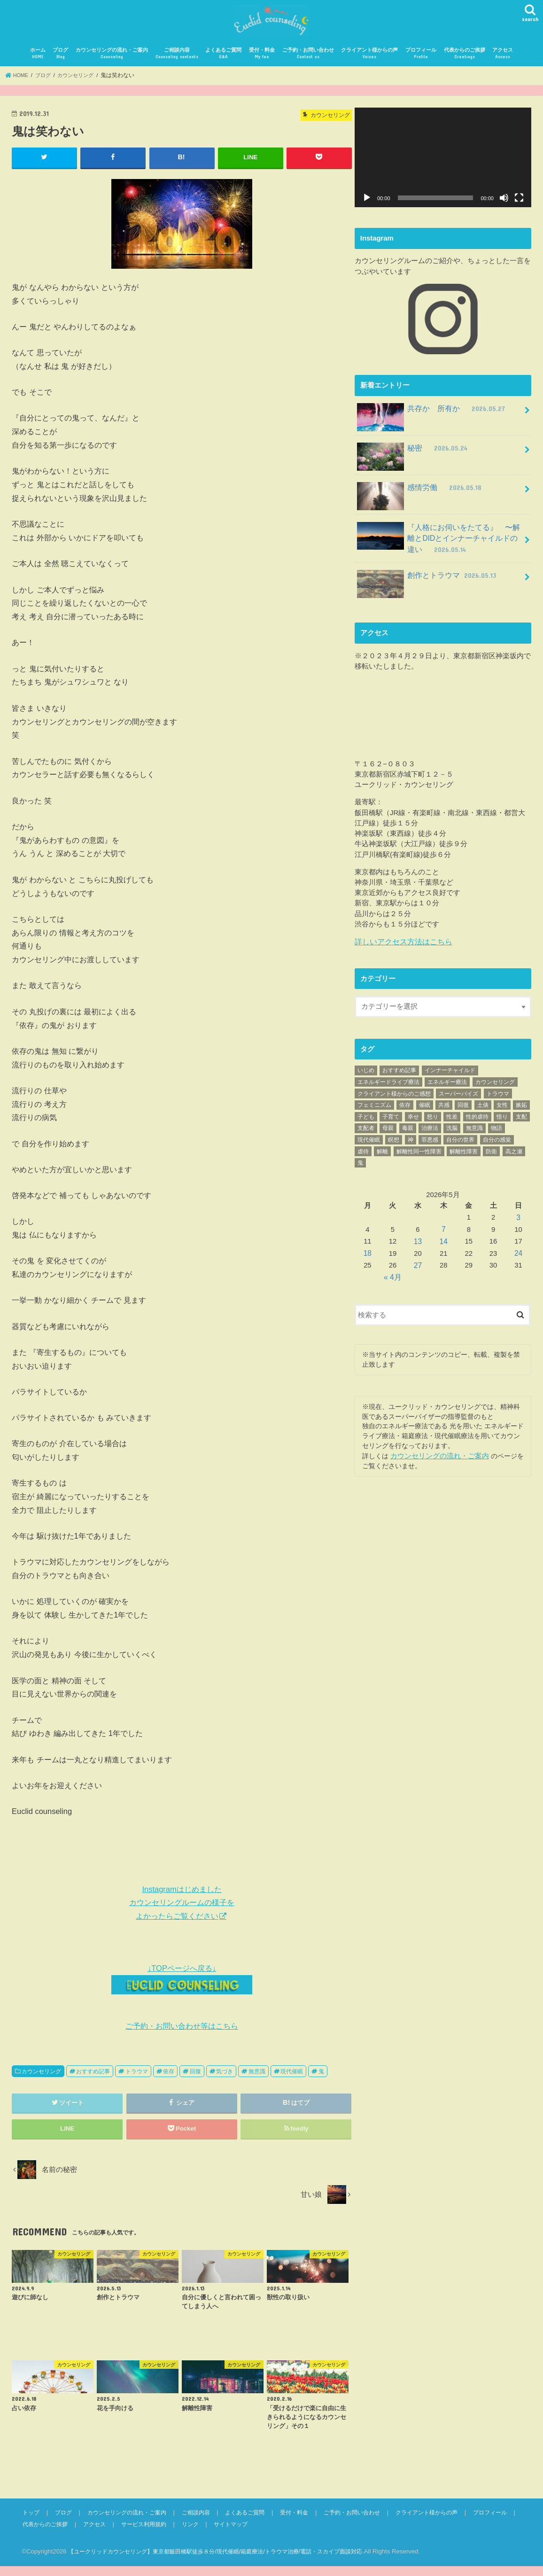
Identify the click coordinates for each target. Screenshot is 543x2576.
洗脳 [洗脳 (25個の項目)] (452, 1133)
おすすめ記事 (93, 2081)
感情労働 (418, 499)
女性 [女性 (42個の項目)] (502, 1110)
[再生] (367, 208)
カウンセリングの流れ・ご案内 (112, 64)
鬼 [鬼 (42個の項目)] (360, 1168)
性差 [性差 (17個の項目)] (452, 1121)
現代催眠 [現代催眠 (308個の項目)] (368, 1144)
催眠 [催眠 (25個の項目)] (424, 1110)
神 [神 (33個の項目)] (410, 1144)
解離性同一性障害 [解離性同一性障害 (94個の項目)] (419, 1156)
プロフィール (420, 64)
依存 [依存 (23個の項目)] (405, 1110)
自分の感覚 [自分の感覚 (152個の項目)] (497, 1144)
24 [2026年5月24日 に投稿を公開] (519, 1256)
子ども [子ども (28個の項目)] (365, 1121)
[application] (443, 168)
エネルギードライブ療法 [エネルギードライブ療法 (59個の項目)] (388, 1087)
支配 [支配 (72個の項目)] (521, 1121)
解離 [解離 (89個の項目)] (382, 1156)
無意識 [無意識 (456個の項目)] (474, 1133)
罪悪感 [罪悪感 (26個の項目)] (429, 1144)
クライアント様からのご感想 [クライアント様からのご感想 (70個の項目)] (394, 1098)
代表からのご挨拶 (464, 64)
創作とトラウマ (425, 584)
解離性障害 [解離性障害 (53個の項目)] (464, 1156)
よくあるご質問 (223, 64)
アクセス (502, 64)
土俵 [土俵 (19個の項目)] (483, 1110)
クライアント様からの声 (369, 64)
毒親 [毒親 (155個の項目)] (407, 1133)
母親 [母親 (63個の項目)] (388, 1133)
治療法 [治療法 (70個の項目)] (429, 1133)
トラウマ (136, 2081)
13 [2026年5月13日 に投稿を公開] (418, 1245)
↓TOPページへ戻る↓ (181, 1989)
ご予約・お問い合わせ (308, 64)
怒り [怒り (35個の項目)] (432, 1121)
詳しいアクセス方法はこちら (400, 947)
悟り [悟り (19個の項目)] (502, 1121)
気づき (224, 2081)
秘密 (411, 460)
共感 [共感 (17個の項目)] (444, 1110)
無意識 (256, 2081)
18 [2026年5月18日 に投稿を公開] (368, 1256)
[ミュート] (504, 208)
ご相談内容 (176, 64)
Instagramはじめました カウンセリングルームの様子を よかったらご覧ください (181, 1912)
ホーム (38, 64)
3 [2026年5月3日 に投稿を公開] (518, 1222)
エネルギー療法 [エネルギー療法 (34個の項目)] (447, 1087)
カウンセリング (41, 2081)
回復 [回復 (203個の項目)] (463, 1110)
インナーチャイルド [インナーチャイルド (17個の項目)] (450, 1075)
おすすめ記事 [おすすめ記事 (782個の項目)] (399, 1075)
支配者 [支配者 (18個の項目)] (365, 1133)
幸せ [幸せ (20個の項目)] (413, 1121)
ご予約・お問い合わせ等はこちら (181, 2035)
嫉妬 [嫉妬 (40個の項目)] (521, 1110)
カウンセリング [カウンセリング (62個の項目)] (495, 1087)
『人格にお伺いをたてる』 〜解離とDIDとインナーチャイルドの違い (442, 545)
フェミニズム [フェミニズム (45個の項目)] (374, 1110)
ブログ (60, 64)
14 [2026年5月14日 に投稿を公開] (443, 1245)
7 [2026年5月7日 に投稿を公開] (443, 1233)
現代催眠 (291, 2081)
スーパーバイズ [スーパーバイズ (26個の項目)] (458, 1098)
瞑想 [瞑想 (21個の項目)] (393, 1144)
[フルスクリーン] (519, 208)
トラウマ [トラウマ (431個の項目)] (498, 1098)
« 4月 (392, 1279)
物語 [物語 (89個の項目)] (496, 1133)
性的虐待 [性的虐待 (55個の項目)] (477, 1121)
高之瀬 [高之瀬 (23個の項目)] (513, 1156)
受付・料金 (262, 64)
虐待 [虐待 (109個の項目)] (363, 1156)
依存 (168, 2081)
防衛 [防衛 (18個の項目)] (491, 1156)
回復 (195, 2081)
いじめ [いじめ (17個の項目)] (365, 1075)
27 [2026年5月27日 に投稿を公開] (418, 1267)
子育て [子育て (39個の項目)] (390, 1121)
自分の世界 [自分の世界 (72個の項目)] (460, 1144)
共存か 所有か (429, 421)
